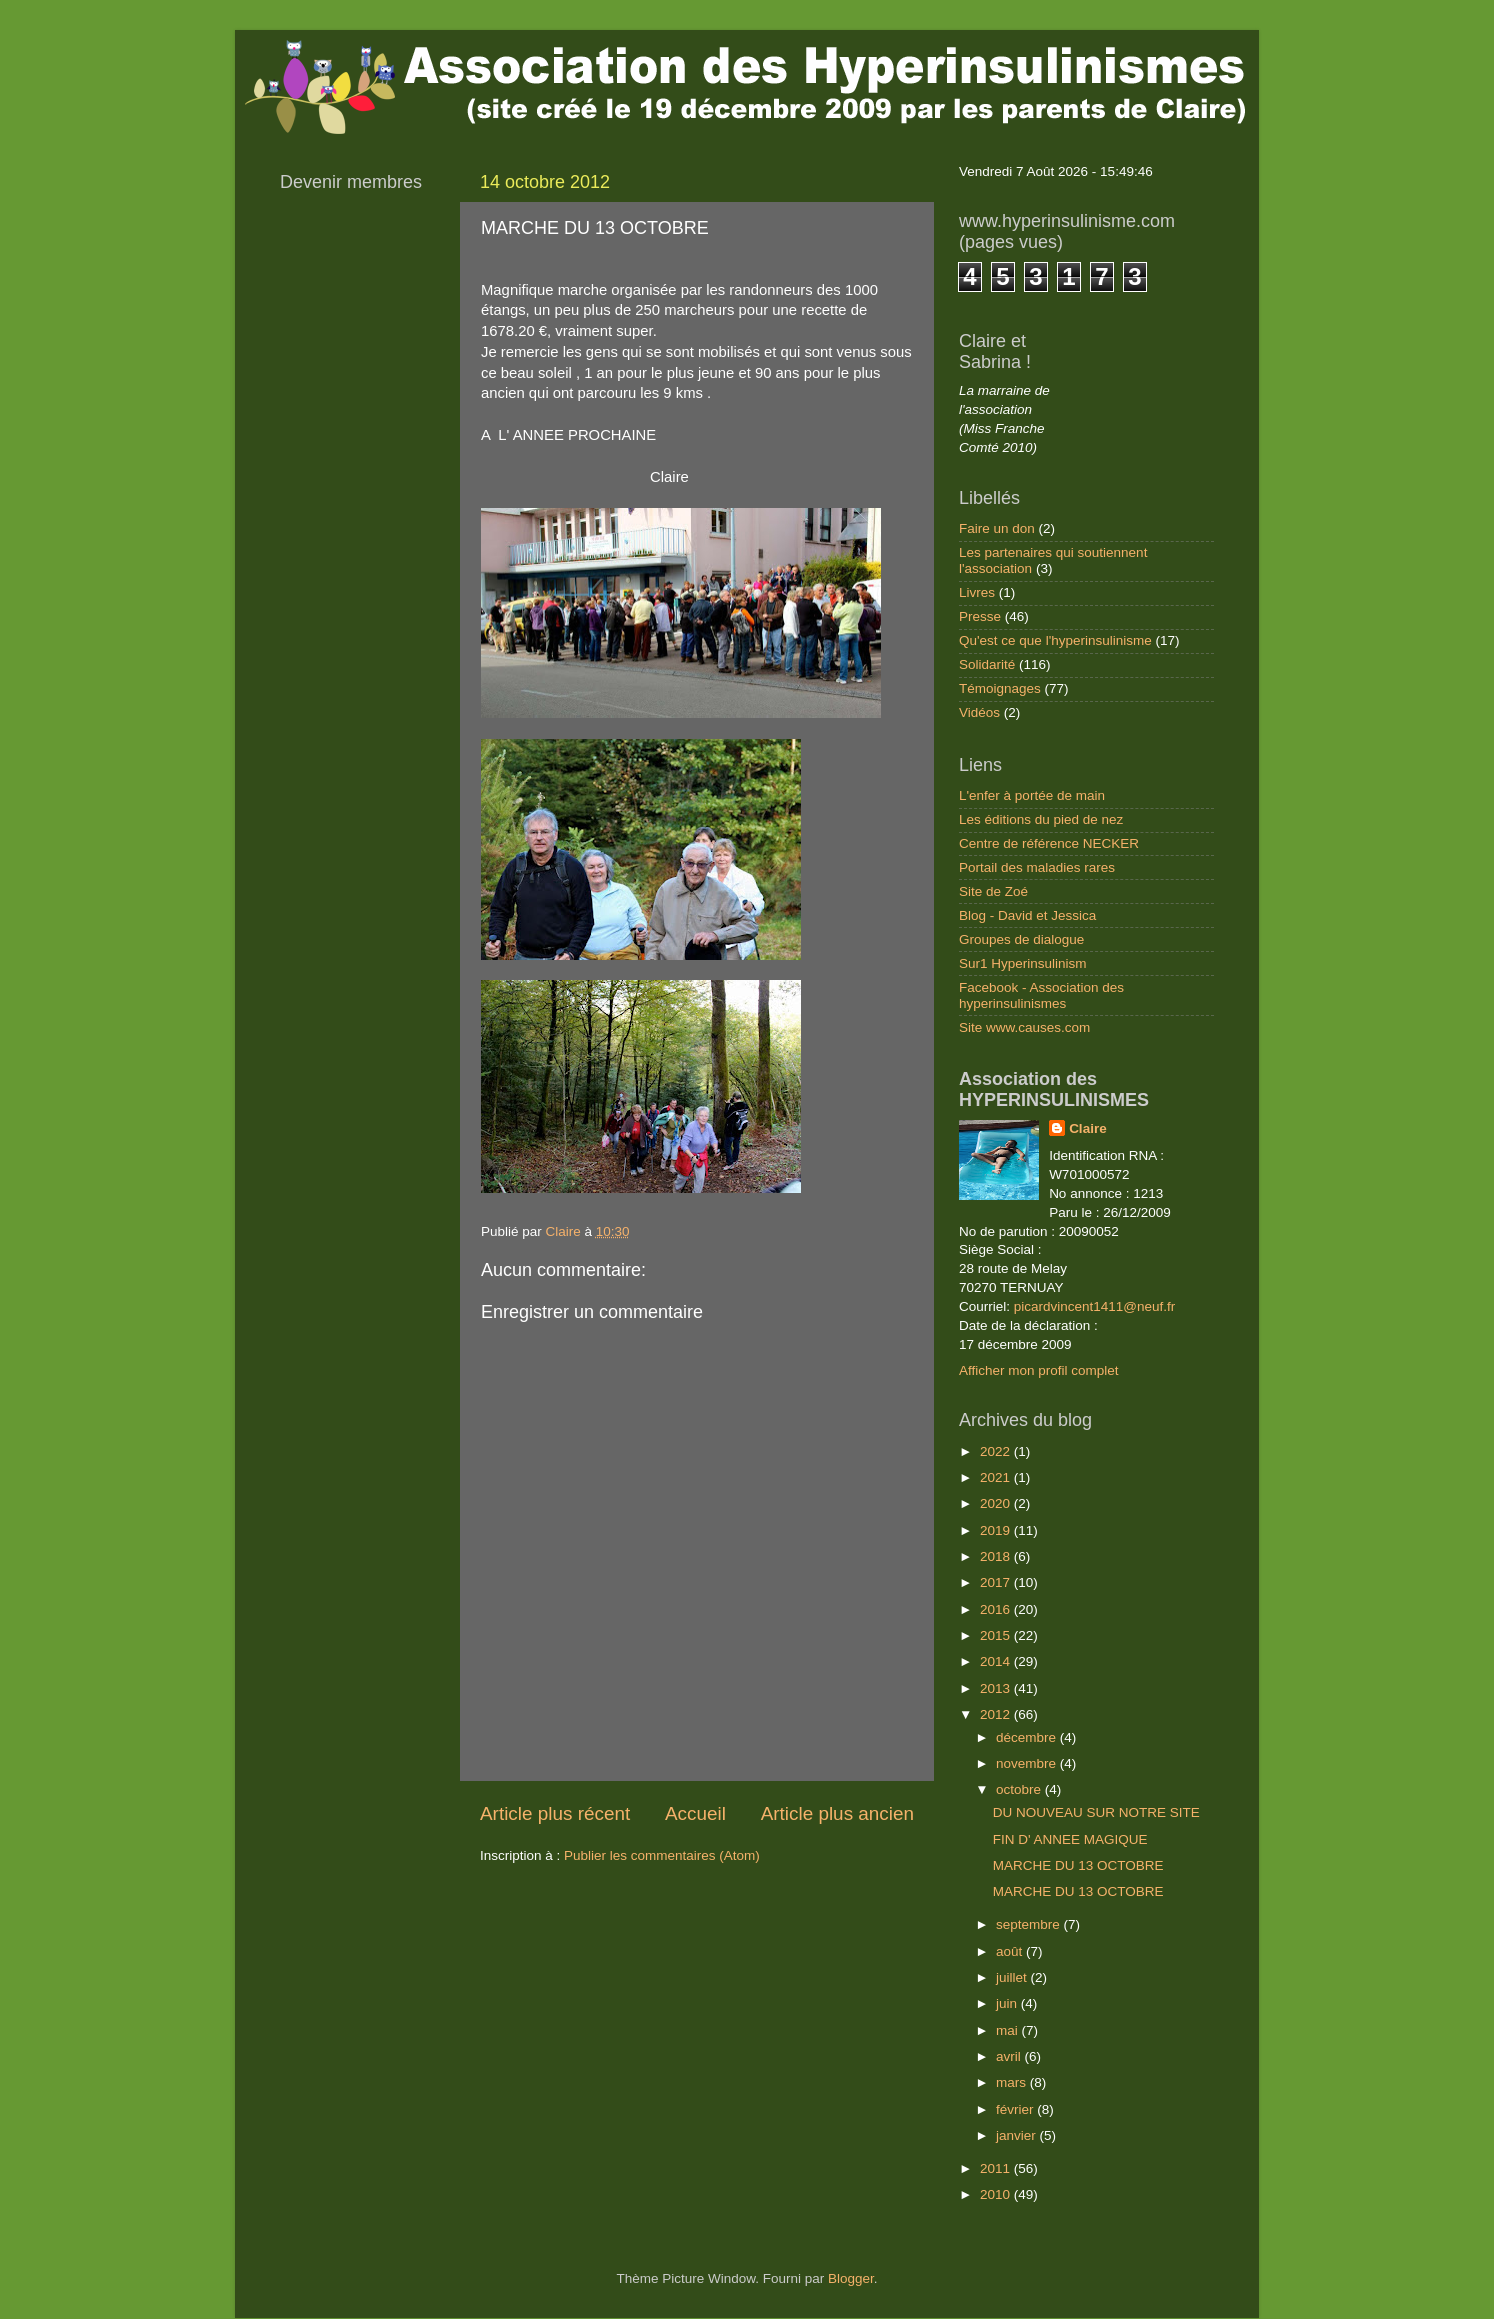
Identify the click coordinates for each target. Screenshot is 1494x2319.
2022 (997, 1451)
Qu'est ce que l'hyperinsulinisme (1055, 640)
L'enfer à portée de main (1032, 795)
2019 (997, 1530)
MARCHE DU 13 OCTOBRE (1078, 1865)
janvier (1018, 2135)
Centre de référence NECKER (1049, 843)
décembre (1028, 1737)
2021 (997, 1477)
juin (1008, 2003)
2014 (997, 1661)
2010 (997, 2194)
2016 (997, 1609)
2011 (997, 2168)
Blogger (851, 2278)
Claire (1088, 1128)
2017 (997, 1582)
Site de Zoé (993, 891)
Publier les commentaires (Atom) (662, 1855)
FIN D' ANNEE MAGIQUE (1070, 1839)
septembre (1030, 1924)
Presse (980, 616)
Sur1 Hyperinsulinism (1023, 963)
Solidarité (987, 664)
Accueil (695, 1813)
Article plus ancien (837, 1813)
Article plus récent (555, 1813)
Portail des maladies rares (1037, 867)
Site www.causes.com (1024, 1027)
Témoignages (1000, 688)
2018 (997, 1556)
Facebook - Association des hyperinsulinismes (1041, 995)
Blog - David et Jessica (1027, 915)
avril (1010, 2056)
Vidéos (979, 712)
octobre (1020, 1789)
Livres (977, 592)
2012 (997, 1714)
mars (1013, 2082)
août (1011, 1951)
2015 (997, 1635)
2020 (997, 1503)
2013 (997, 1688)
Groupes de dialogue (1021, 939)
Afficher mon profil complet (1039, 1370)
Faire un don (997, 528)
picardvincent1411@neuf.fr (1095, 1306)
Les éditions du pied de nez (1041, 819)
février (1016, 2109)
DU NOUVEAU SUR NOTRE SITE (1096, 1812)
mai (1009, 2030)
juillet (1013, 1977)
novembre (1028, 1763)
